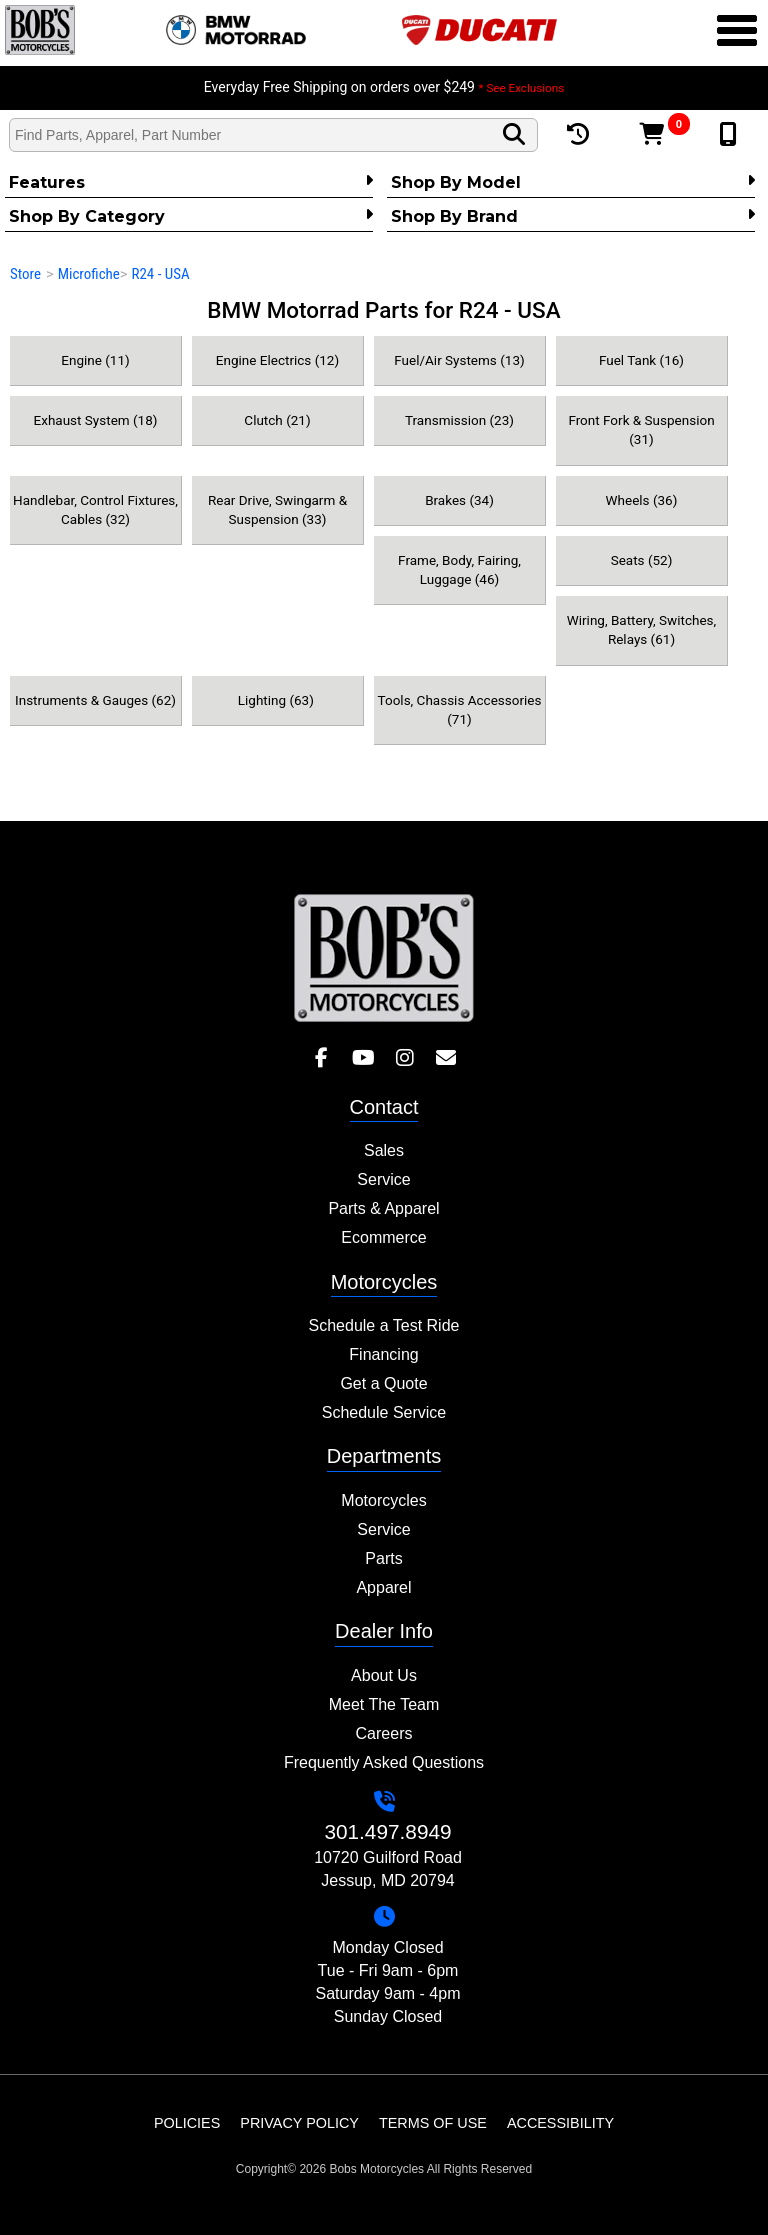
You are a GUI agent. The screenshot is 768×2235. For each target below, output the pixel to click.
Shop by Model (573, 182)
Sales (384, 1150)
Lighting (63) (278, 700)
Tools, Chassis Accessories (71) (460, 709)
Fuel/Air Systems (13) (459, 360)
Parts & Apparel (383, 1208)
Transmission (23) (459, 420)
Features (191, 182)
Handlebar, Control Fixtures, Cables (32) (95, 509)
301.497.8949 (387, 1831)
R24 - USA (160, 274)
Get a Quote (383, 1383)
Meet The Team (384, 1704)
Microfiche (89, 274)
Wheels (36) (642, 500)
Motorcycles (383, 1500)
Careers (384, 1733)
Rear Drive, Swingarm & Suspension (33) (277, 509)
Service (383, 1179)
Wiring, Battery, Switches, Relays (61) (641, 629)
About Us (384, 1675)
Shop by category (191, 216)
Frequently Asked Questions (384, 1762)
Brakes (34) (459, 500)
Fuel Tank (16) (641, 360)
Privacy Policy (299, 2123)
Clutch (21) (277, 420)
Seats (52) (642, 560)
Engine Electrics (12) (277, 360)
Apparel (383, 1587)
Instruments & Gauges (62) (95, 700)
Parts (383, 1558)
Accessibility (560, 2123)
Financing (383, 1354)
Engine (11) (95, 360)
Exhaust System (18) (96, 420)
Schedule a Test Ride (384, 1325)
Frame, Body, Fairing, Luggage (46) (459, 569)
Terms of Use (433, 2123)
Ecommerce (383, 1237)
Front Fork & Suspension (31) (641, 429)
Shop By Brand (573, 216)
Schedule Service (384, 1412)
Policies (187, 2123)
